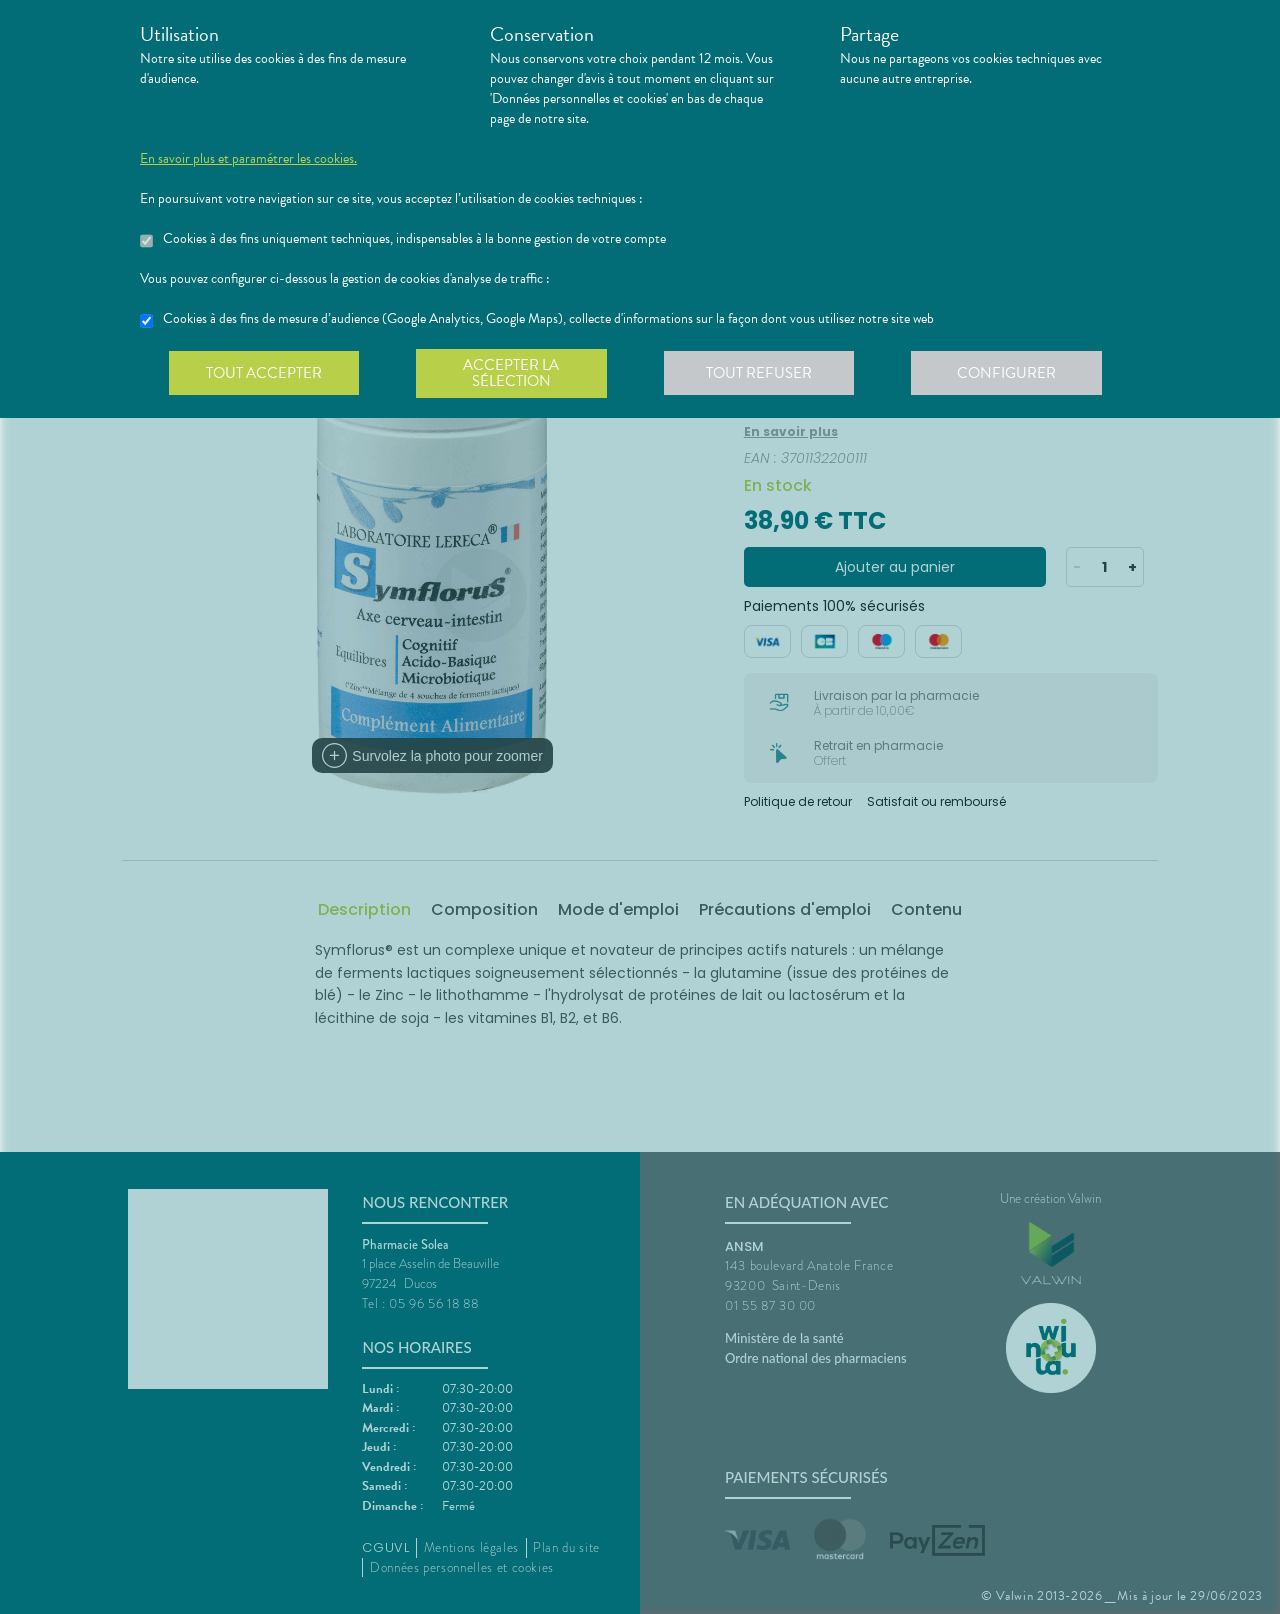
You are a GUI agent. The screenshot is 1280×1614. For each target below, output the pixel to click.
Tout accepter (265, 374)
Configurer (1015, 374)
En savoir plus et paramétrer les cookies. (248, 159)
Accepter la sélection (515, 374)
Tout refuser (765, 374)
